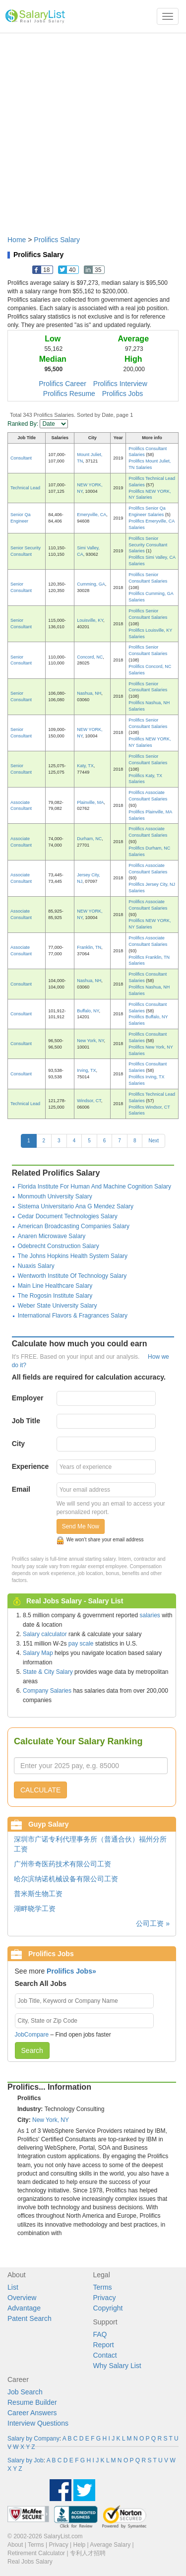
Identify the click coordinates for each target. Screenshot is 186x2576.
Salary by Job (25, 2460)
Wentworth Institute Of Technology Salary (72, 1275)
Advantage (24, 2308)
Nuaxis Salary (36, 1265)
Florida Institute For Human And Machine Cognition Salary (95, 1186)
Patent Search (29, 2318)
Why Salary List (117, 2366)
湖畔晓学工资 (35, 1909)
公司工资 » (153, 1923)
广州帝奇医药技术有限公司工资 (62, 1864)
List (12, 2287)
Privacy (104, 2298)
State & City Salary (48, 1671)
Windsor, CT (89, 1100)
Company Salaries (47, 1690)
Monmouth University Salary (55, 1196)
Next (153, 1140)
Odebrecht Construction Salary (58, 1246)
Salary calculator (45, 1634)
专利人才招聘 (88, 2553)
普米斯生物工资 (38, 1894)
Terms (102, 2287)
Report (103, 2345)
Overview (21, 2298)
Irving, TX (86, 1070)
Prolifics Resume (69, 393)
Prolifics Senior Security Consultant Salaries (147, 545)
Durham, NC (89, 838)
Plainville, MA (90, 802)
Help (79, 2544)
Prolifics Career (62, 384)
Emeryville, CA (91, 514)
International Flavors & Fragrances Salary (72, 1315)
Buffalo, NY (88, 1010)
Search (32, 2050)
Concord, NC (90, 657)
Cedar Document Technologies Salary (68, 1216)
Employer (28, 1398)
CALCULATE (40, 1790)
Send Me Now (80, 1526)
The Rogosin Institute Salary (55, 1295)
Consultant (21, 458)
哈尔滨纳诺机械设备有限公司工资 (66, 1879)
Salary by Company (33, 2438)
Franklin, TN (89, 947)
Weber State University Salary (57, 1305)
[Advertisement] (93, 129)
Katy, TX (85, 765)
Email (21, 1489)
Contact (105, 2355)
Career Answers (32, 2413)
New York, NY (90, 1040)
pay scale (81, 1643)
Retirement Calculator (36, 2553)
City (18, 1444)
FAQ (100, 2334)
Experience (30, 1466)
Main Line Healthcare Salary (55, 1285)
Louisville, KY (90, 620)
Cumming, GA (91, 584)
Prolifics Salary (57, 240)
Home (16, 240)
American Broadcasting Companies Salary (73, 1226)
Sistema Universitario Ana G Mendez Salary (75, 1206)
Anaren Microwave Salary (52, 1236)
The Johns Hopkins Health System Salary (72, 1256)
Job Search (25, 2392)
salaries (149, 1615)
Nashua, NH (89, 693)
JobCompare (32, 2034)
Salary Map (38, 1653)
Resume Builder (32, 2402)
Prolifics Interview (120, 384)
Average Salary (110, 2544)
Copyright (108, 2308)
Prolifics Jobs (122, 393)
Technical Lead (25, 487)
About (15, 2544)
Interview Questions (37, 2423)
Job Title (26, 1421)
